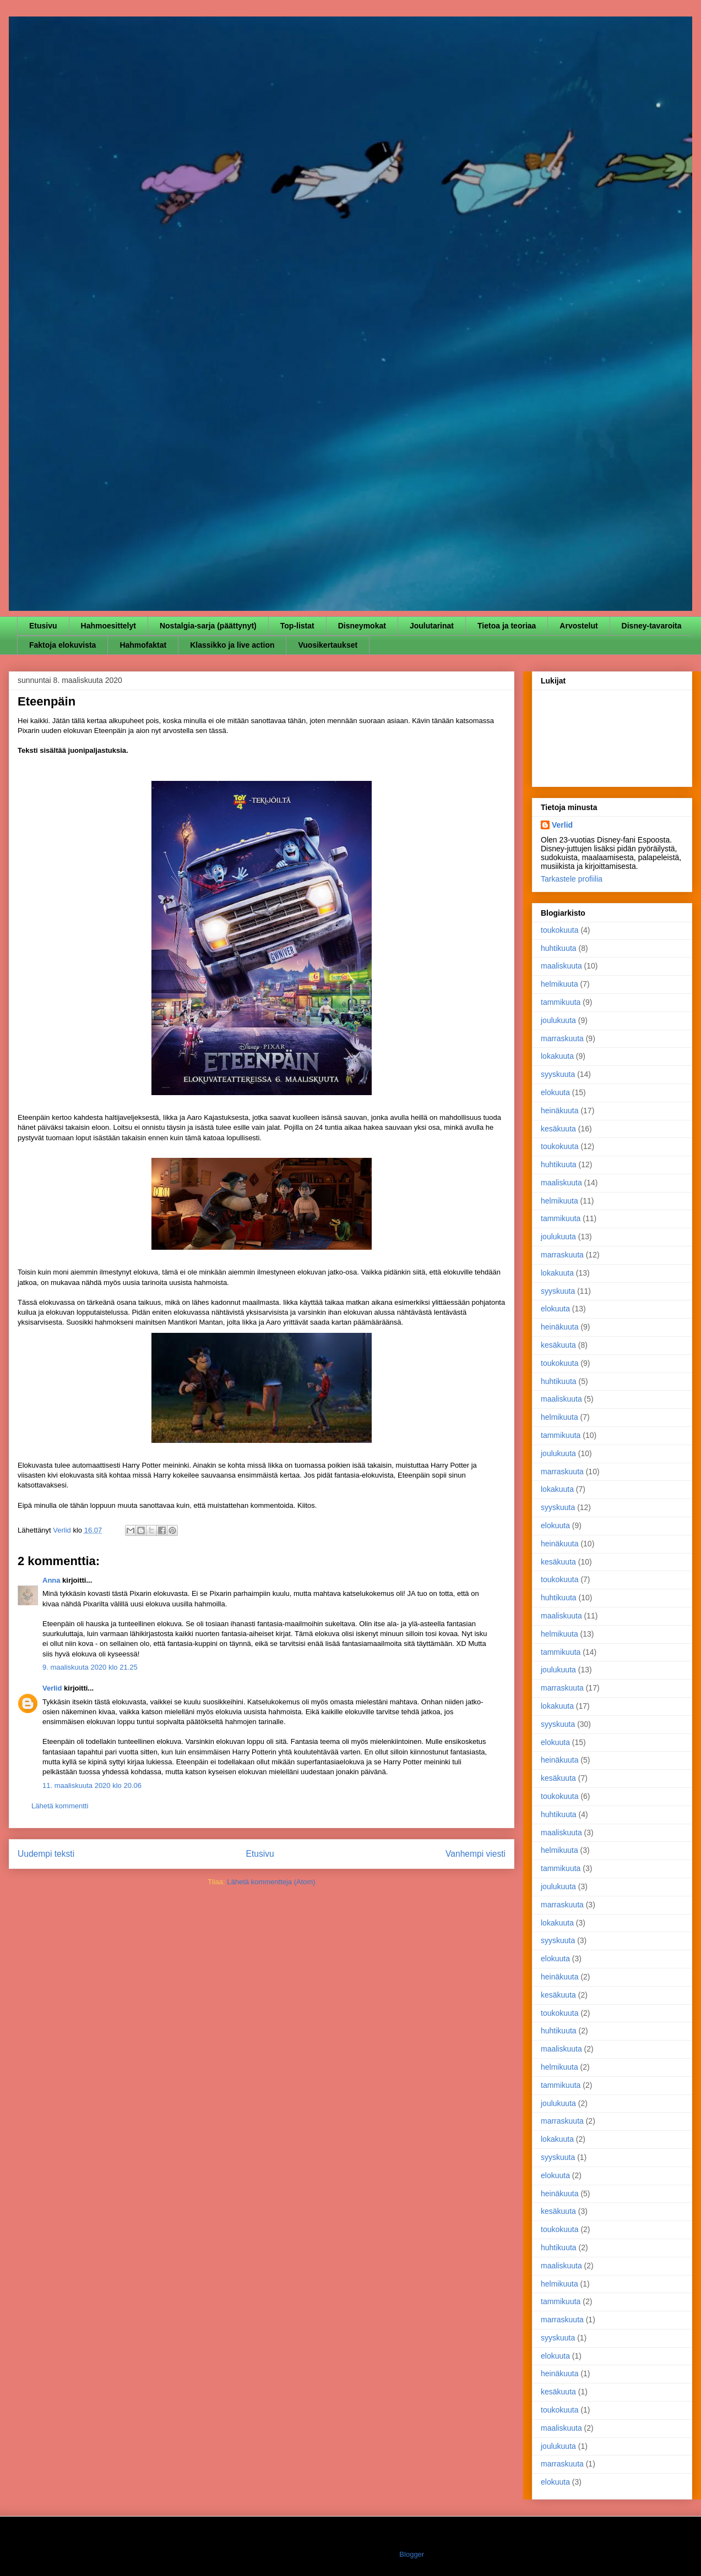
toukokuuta (560, 930)
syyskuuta (558, 1074)
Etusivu (43, 625)
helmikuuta (559, 984)
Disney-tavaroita (652, 625)
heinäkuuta (560, 1110)
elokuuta (555, 1092)
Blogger (411, 2554)
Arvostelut (578, 625)
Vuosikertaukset (327, 645)
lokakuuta (557, 1056)
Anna (51, 1580)
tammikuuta (560, 1002)
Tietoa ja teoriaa (506, 625)
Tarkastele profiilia (571, 878)
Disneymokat (362, 625)
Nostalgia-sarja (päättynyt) (208, 625)
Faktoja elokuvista (62, 645)
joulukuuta (558, 1020)
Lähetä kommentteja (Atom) (271, 1882)
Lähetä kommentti (59, 1806)
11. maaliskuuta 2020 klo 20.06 (92, 1785)
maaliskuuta (561, 965)
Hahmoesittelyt (108, 625)
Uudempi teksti (46, 1853)
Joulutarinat (432, 625)
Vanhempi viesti (475, 1853)
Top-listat (297, 625)
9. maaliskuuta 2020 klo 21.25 (90, 1667)
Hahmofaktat (142, 645)
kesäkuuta (558, 1128)
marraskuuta (562, 1038)
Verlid (52, 1688)
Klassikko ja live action (232, 645)
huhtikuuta (559, 948)
